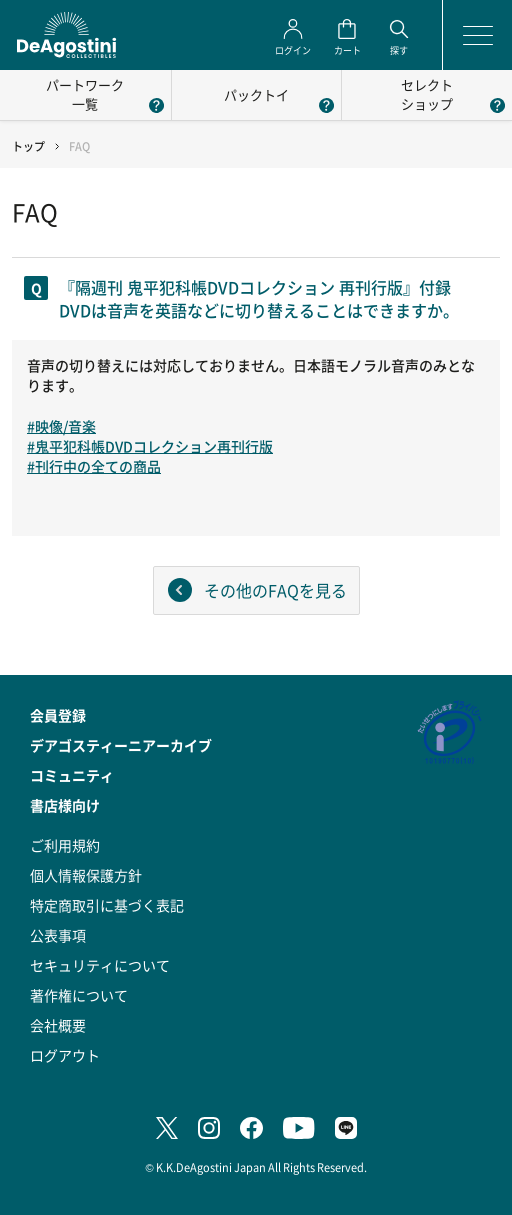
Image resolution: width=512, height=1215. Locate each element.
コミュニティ (72, 775)
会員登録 (58, 715)
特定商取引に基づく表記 (107, 905)
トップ (28, 146)
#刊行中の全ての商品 (94, 466)
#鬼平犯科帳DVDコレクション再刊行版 (150, 446)
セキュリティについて (100, 965)
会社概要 (58, 1025)
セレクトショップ (427, 94)
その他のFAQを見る (275, 590)
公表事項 (58, 935)
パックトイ (256, 94)
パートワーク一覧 (85, 94)
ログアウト (65, 1055)
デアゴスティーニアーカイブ (121, 745)
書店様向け (65, 805)
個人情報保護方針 (86, 875)
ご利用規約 (65, 845)
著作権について (79, 995)
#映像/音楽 (61, 426)
